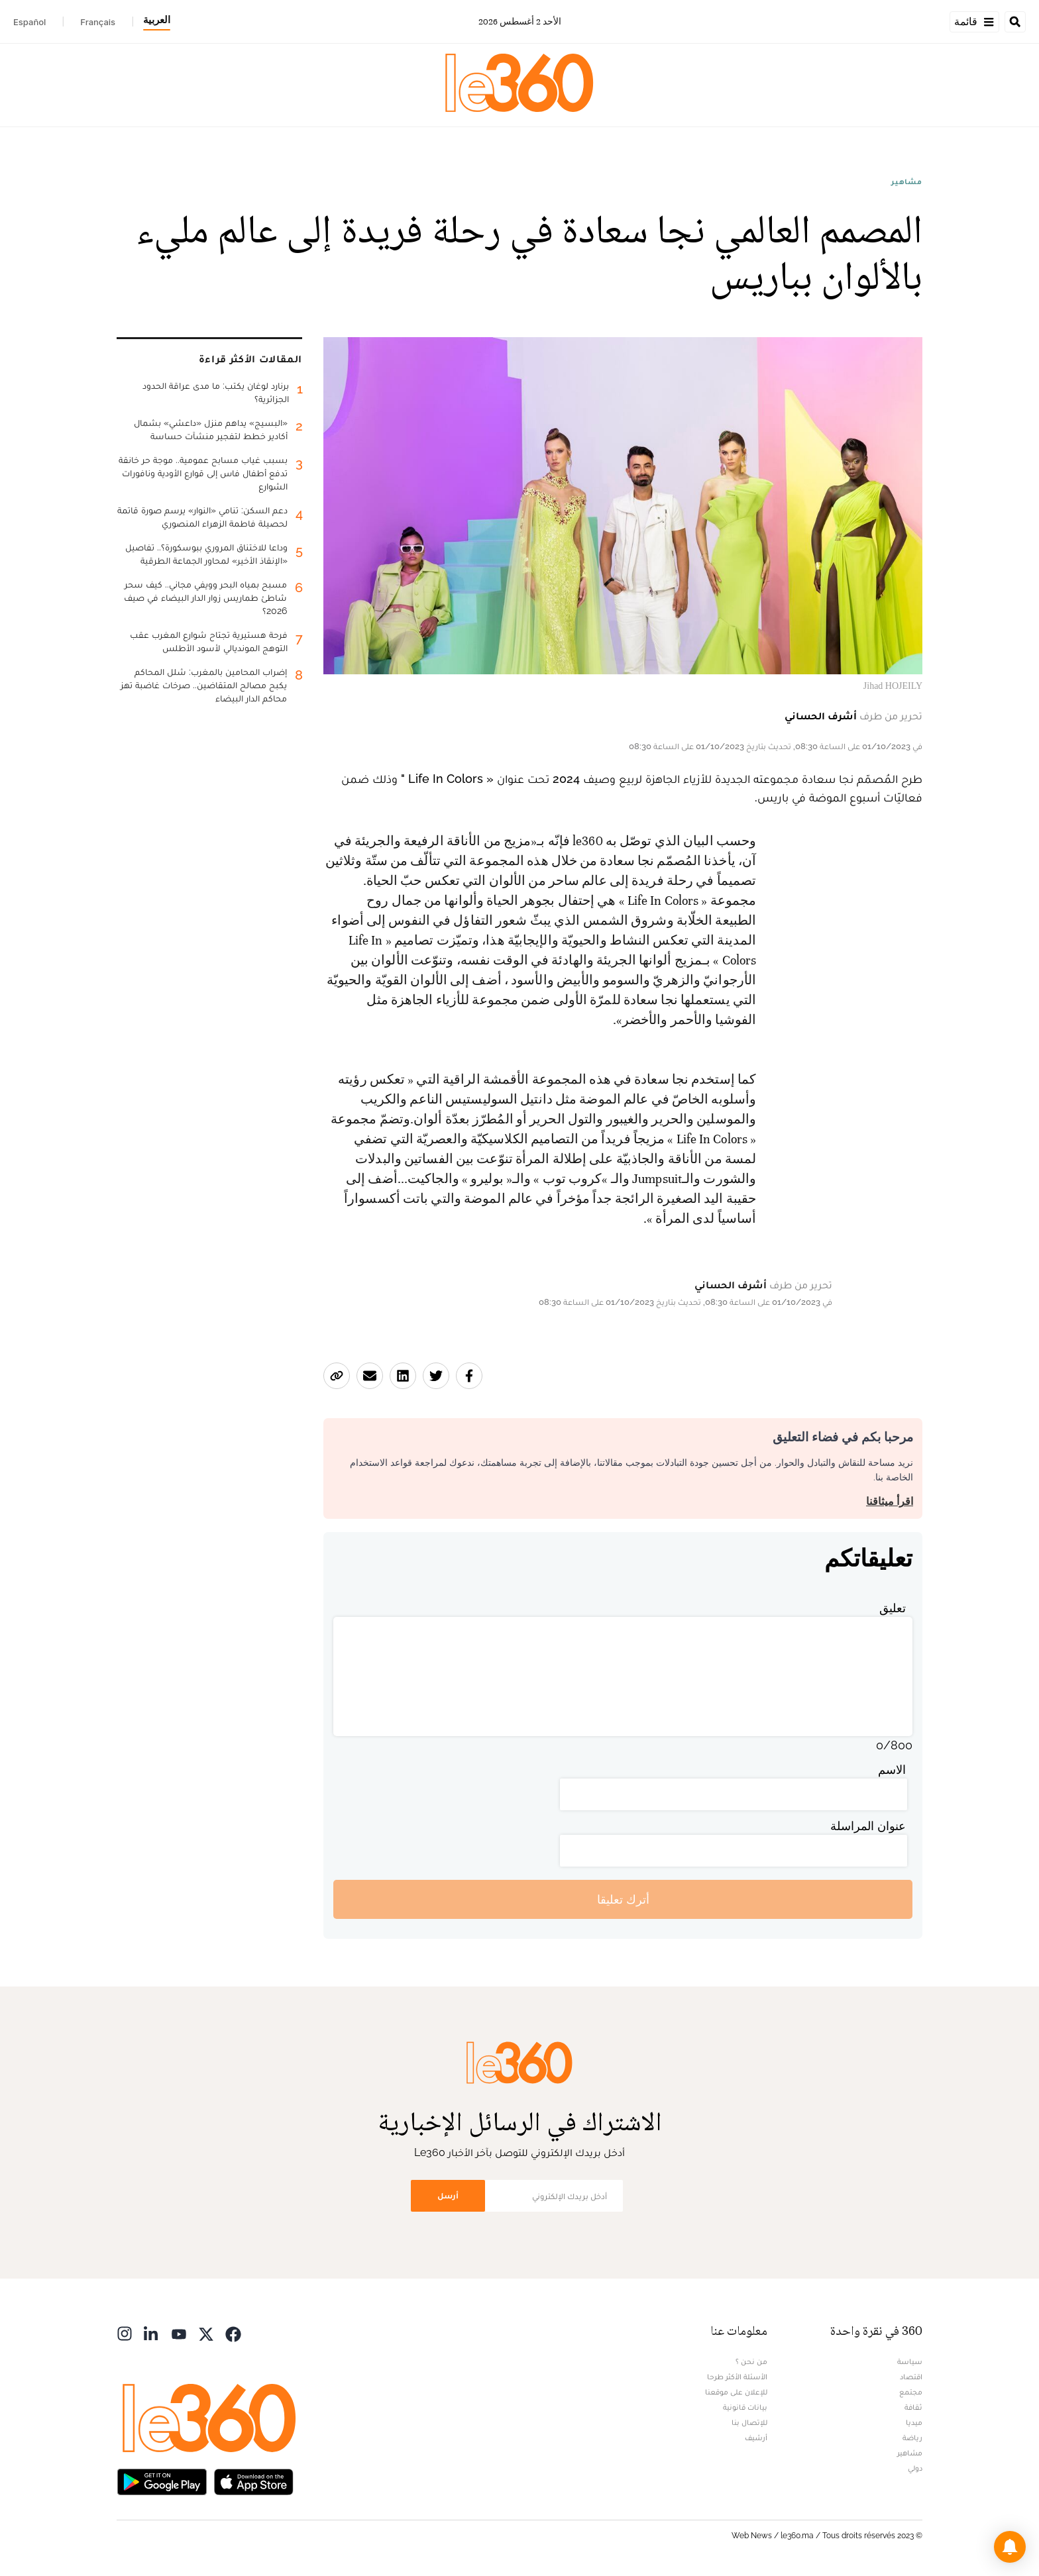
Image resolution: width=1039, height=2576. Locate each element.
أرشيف (756, 2437)
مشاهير (906, 181)
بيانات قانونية (745, 2407)
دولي (915, 2468)
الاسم (892, 1770)
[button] (1010, 2547)
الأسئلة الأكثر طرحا (737, 2376)
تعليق (892, 1608)
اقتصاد (911, 2376)
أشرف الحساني (821, 715)
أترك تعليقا (623, 1899)
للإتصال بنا (749, 2422)
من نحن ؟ (751, 2361)
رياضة (912, 2437)
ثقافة (913, 2407)
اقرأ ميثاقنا (889, 1501)
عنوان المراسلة (868, 1826)
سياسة (909, 2361)
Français (97, 22)
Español (29, 22)
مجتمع (910, 2391)
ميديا (914, 2422)
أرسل (448, 2195)
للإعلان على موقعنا (736, 2391)
